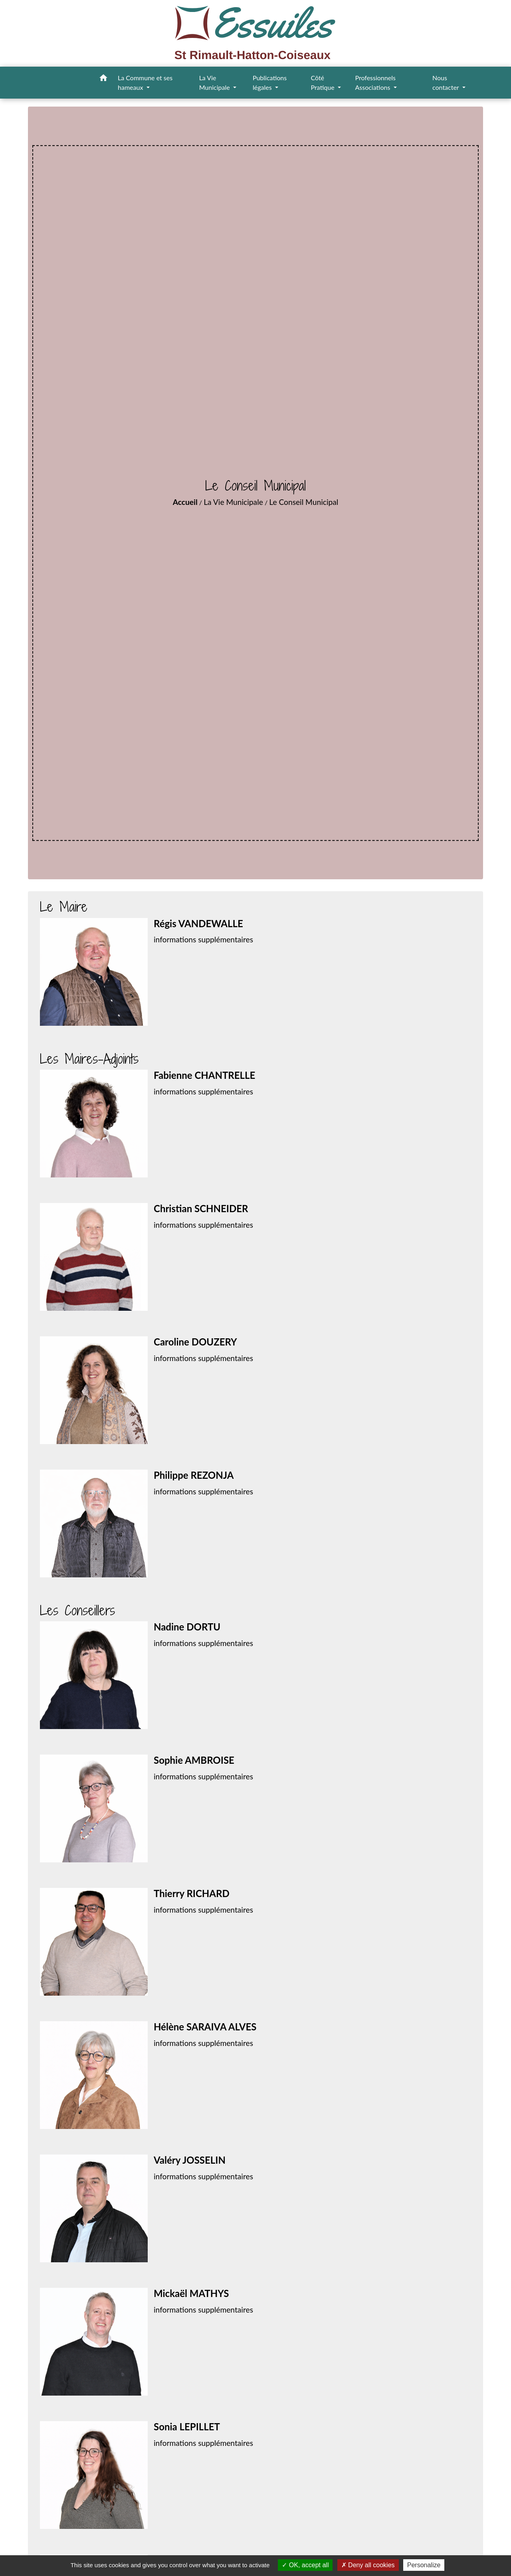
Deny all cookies (368, 2565)
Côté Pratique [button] (323, 82)
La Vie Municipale (233, 501)
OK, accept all (305, 2565)
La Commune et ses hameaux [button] (145, 82)
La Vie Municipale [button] (215, 82)
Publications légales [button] (270, 82)
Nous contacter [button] (446, 82)
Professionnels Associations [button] (375, 82)
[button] (103, 79)
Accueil (185, 501)
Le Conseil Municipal (303, 501)
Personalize (424, 2565)
